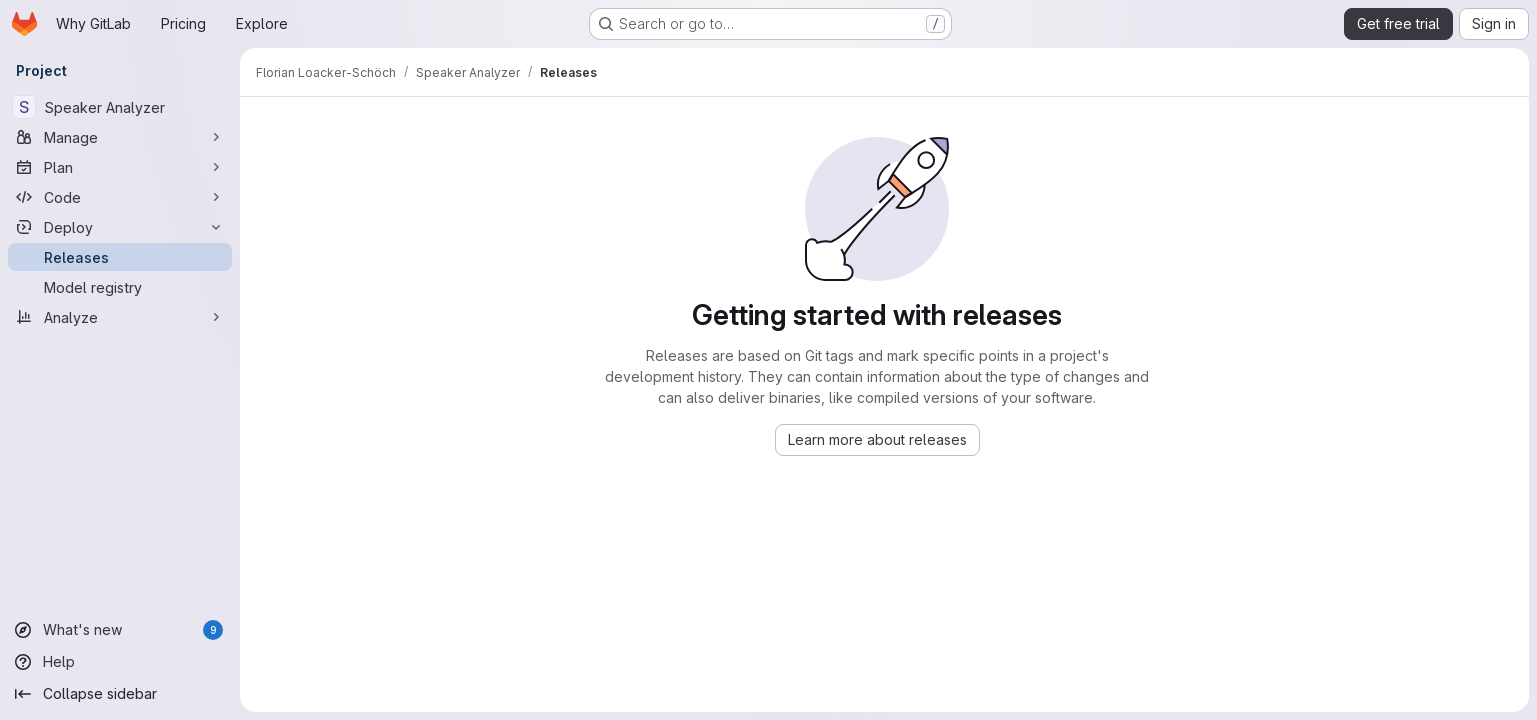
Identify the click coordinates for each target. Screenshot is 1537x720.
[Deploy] (120, 227)
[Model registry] (120, 287)
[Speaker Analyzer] (120, 107)
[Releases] (120, 257)
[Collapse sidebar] (120, 694)
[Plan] (120, 167)
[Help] (120, 662)
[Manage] (120, 137)
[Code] (120, 197)
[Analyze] (120, 317)
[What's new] (120, 630)
